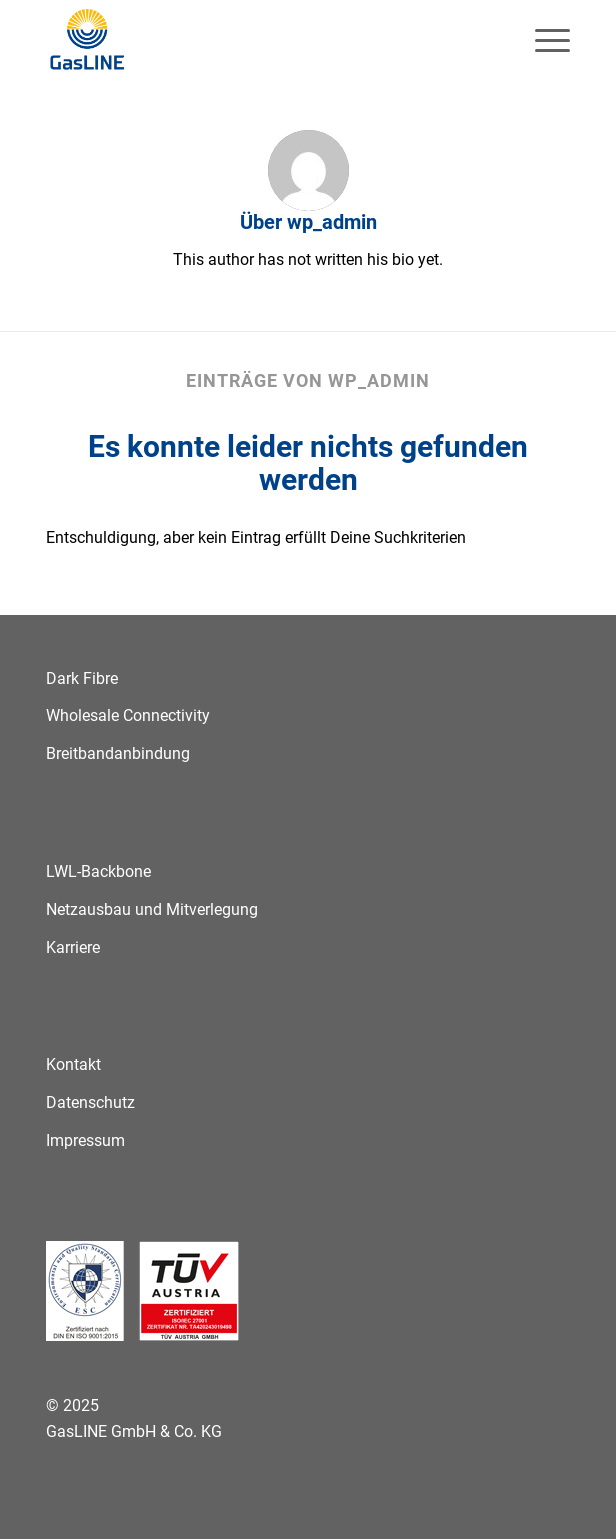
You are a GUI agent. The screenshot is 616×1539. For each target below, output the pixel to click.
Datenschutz (90, 1102)
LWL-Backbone (98, 871)
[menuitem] (542, 40)
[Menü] (542, 40)
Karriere (73, 947)
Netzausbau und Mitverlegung (152, 909)
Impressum (85, 1140)
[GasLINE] (255, 40)
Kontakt (73, 1064)
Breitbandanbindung (118, 753)
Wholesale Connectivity (128, 715)
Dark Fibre (82, 678)
